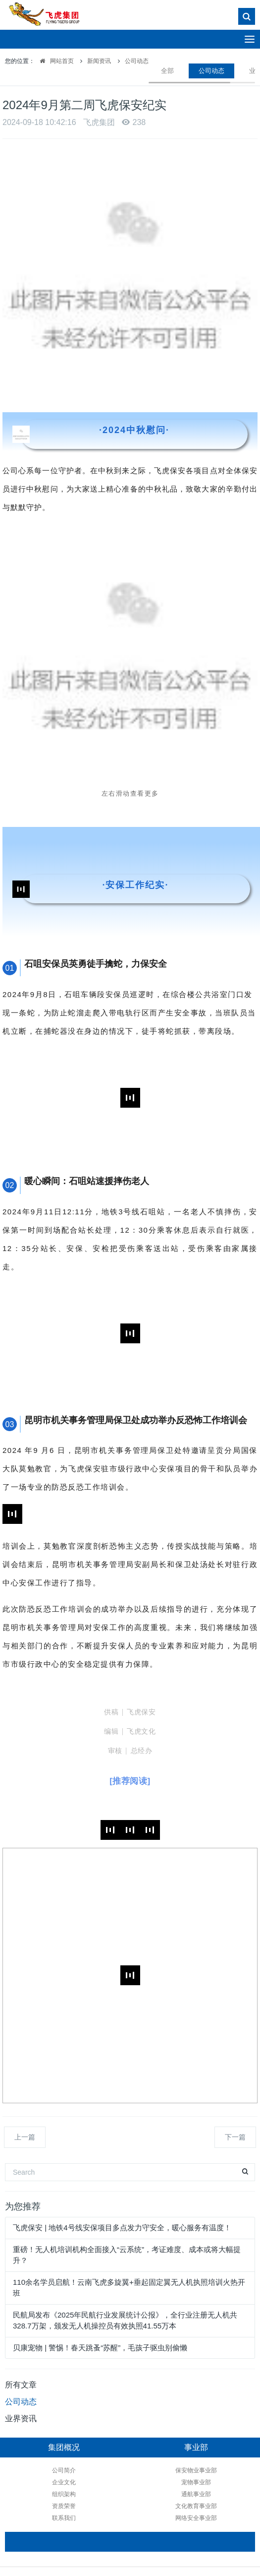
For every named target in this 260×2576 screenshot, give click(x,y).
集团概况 (64, 2447)
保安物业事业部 (177, 2470)
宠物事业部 (177, 2482)
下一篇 (235, 2137)
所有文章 (21, 2385)
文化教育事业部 (177, 2506)
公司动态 (137, 61)
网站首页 (54, 61)
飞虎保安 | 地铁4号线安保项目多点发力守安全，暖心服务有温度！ (122, 2227)
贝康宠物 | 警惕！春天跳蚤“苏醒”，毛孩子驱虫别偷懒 (100, 2347)
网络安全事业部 (177, 2517)
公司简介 (64, 2470)
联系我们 (64, 2517)
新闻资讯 (99, 61)
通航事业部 (177, 2494)
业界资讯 (21, 2418)
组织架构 (64, 2494)
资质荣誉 (64, 2506)
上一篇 (24, 2137)
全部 (167, 70)
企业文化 (64, 2482)
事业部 (177, 2447)
